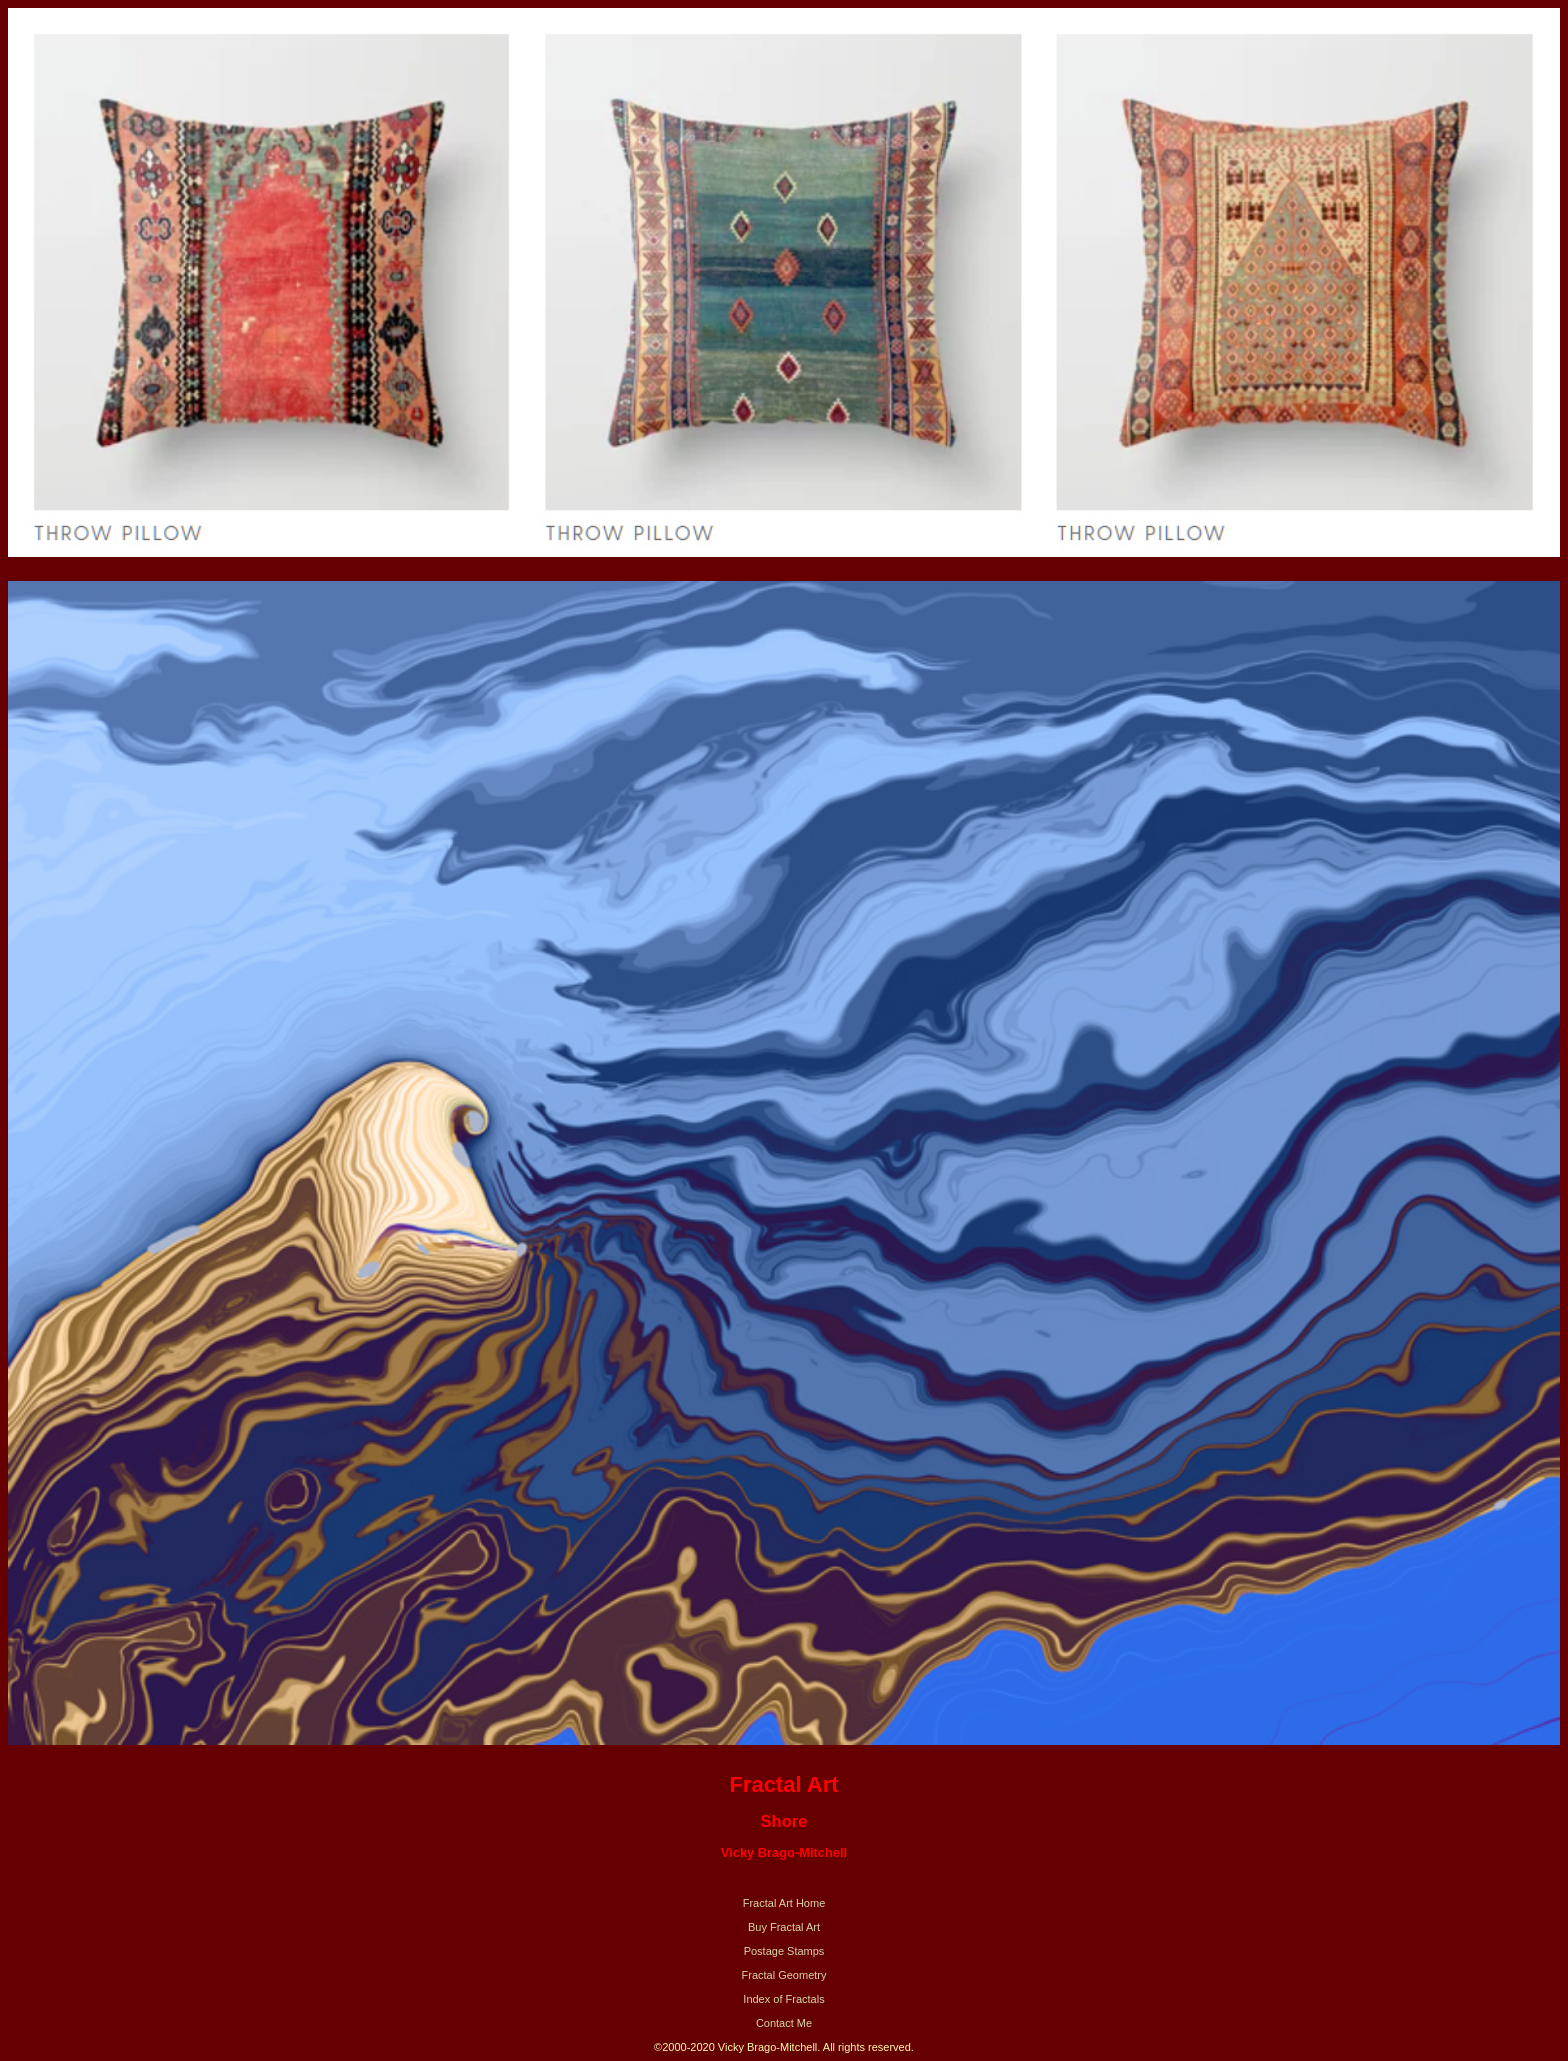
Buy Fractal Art (784, 1927)
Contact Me (784, 2023)
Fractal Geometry (784, 1975)
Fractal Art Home (784, 1903)
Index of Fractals (783, 1999)
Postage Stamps (784, 1951)
